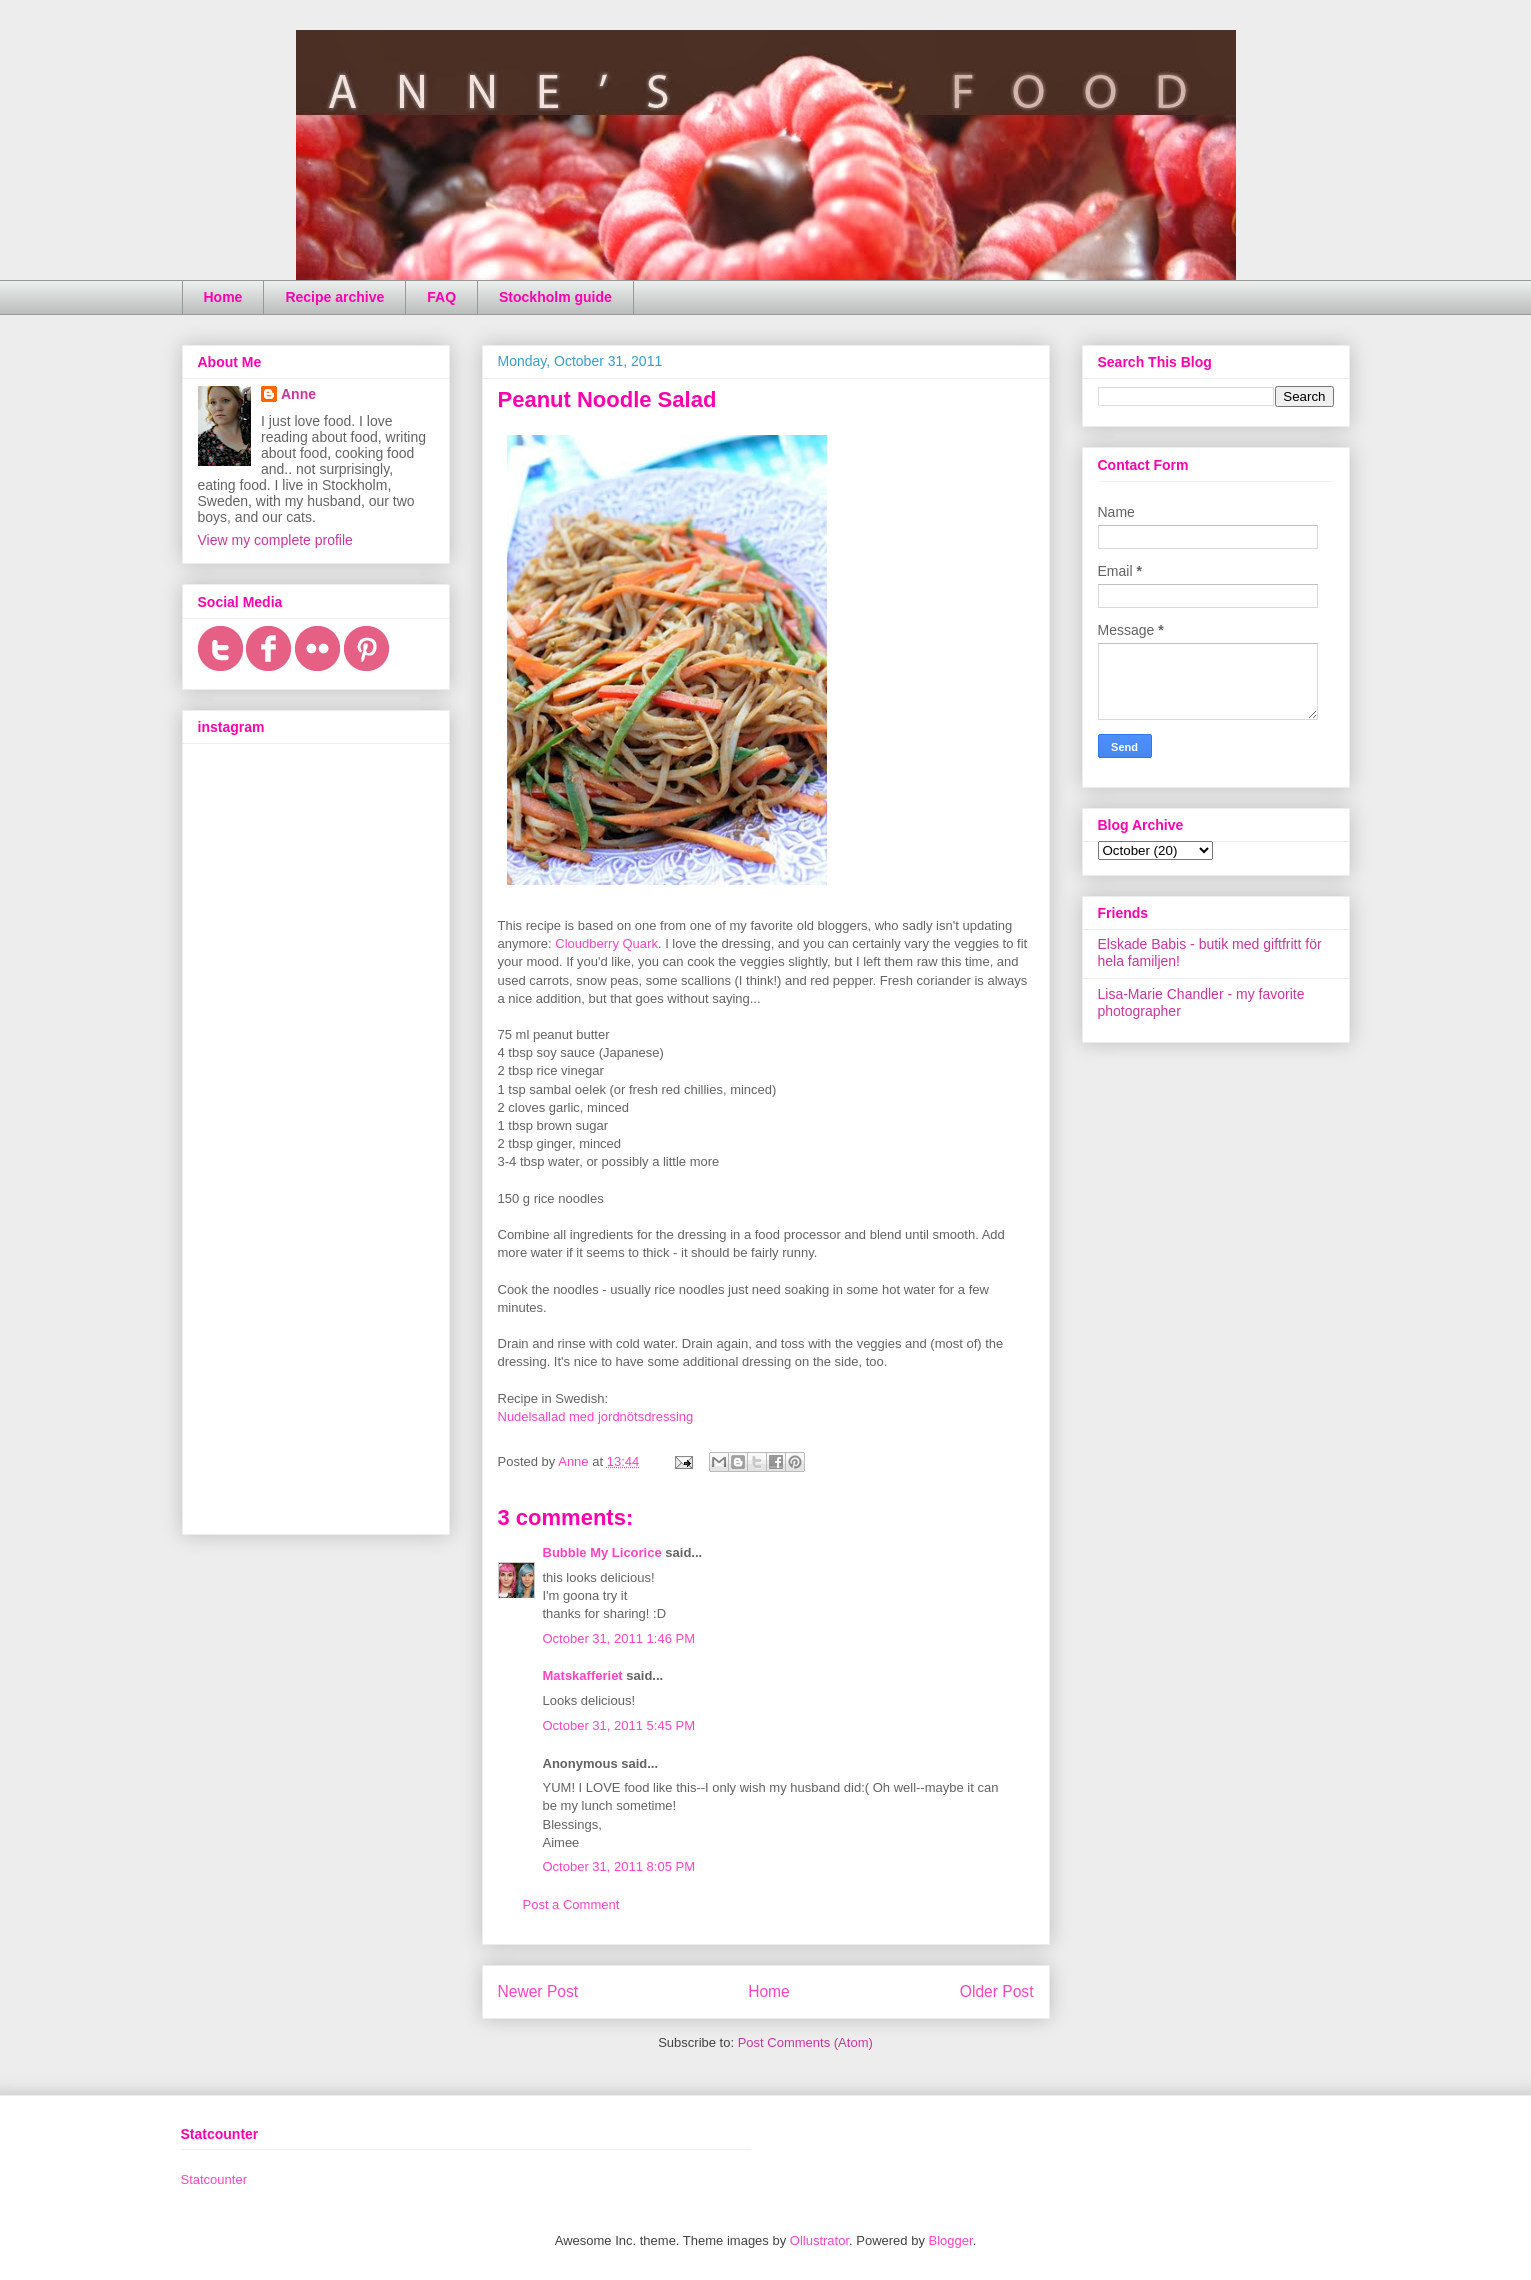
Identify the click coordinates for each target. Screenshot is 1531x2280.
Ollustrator (819, 2240)
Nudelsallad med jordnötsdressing (596, 1416)
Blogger (951, 2240)
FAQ (441, 297)
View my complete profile (275, 540)
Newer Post (538, 1991)
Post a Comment (571, 1904)
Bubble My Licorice (602, 1552)
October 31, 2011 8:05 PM (619, 1866)
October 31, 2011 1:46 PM (619, 1638)
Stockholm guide (555, 297)
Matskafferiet (583, 1675)
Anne (298, 394)
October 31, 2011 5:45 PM (619, 1725)
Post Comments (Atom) (805, 2042)
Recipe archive (334, 297)
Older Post (997, 1991)
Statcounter (214, 2179)
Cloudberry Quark (606, 943)
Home (223, 297)
